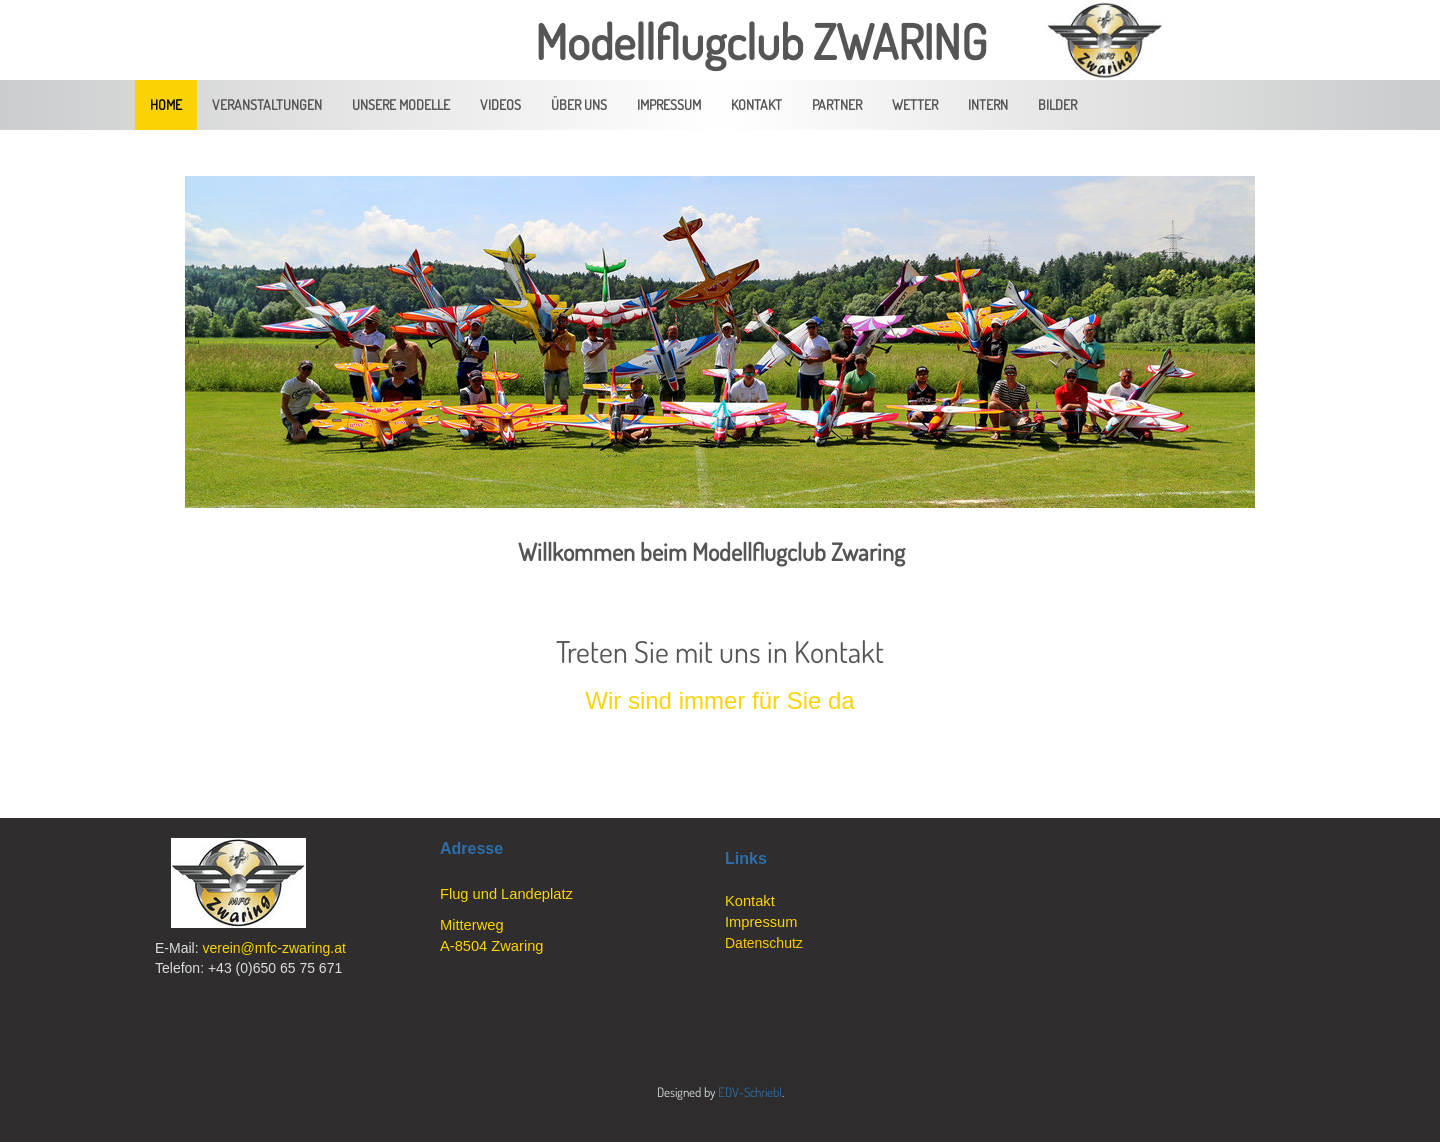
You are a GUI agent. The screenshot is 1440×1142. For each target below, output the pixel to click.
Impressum (761, 922)
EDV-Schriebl (750, 1092)
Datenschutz (764, 943)
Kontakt (750, 901)
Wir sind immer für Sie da (719, 700)
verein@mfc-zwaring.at (273, 948)
